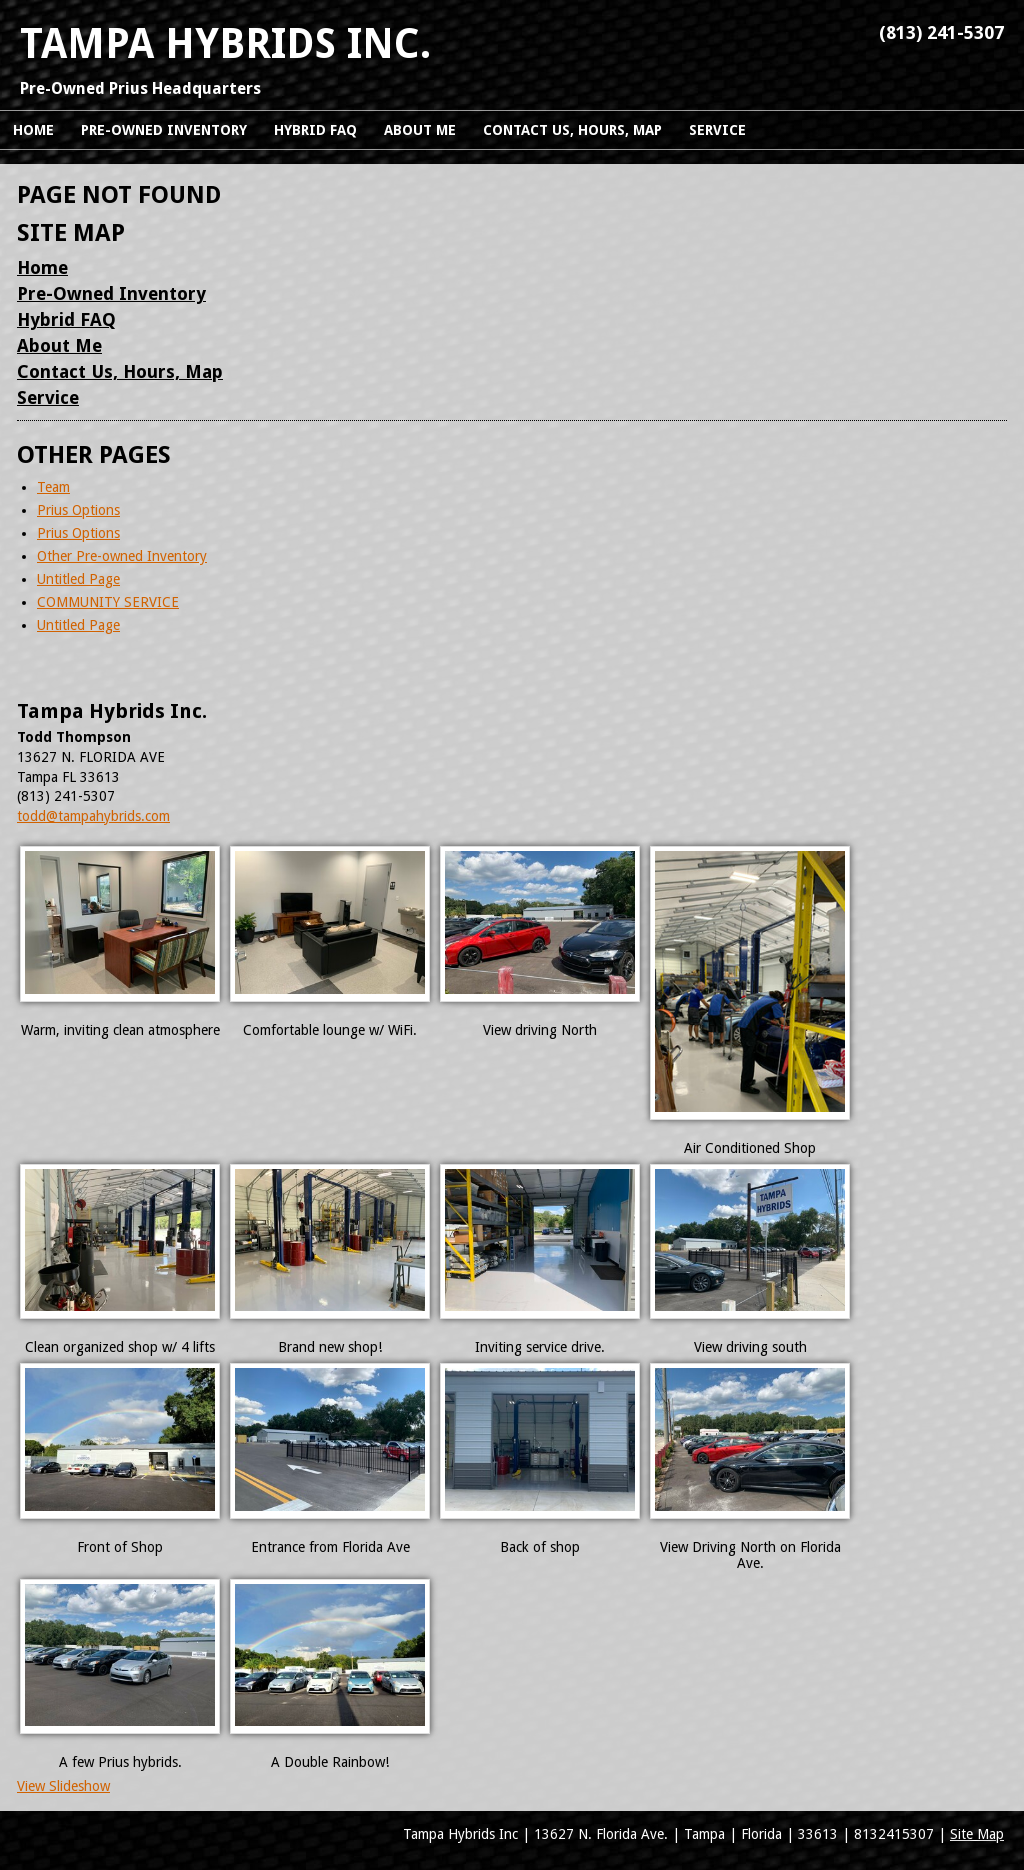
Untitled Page (78, 579)
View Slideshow (63, 1786)
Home (42, 267)
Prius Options (78, 510)
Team (53, 487)
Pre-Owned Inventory (111, 293)
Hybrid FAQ (66, 319)
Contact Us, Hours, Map (120, 371)
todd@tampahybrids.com (93, 816)
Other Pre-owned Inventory (122, 556)
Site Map (977, 1834)
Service (48, 397)
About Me (59, 345)
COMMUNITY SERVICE (108, 602)
